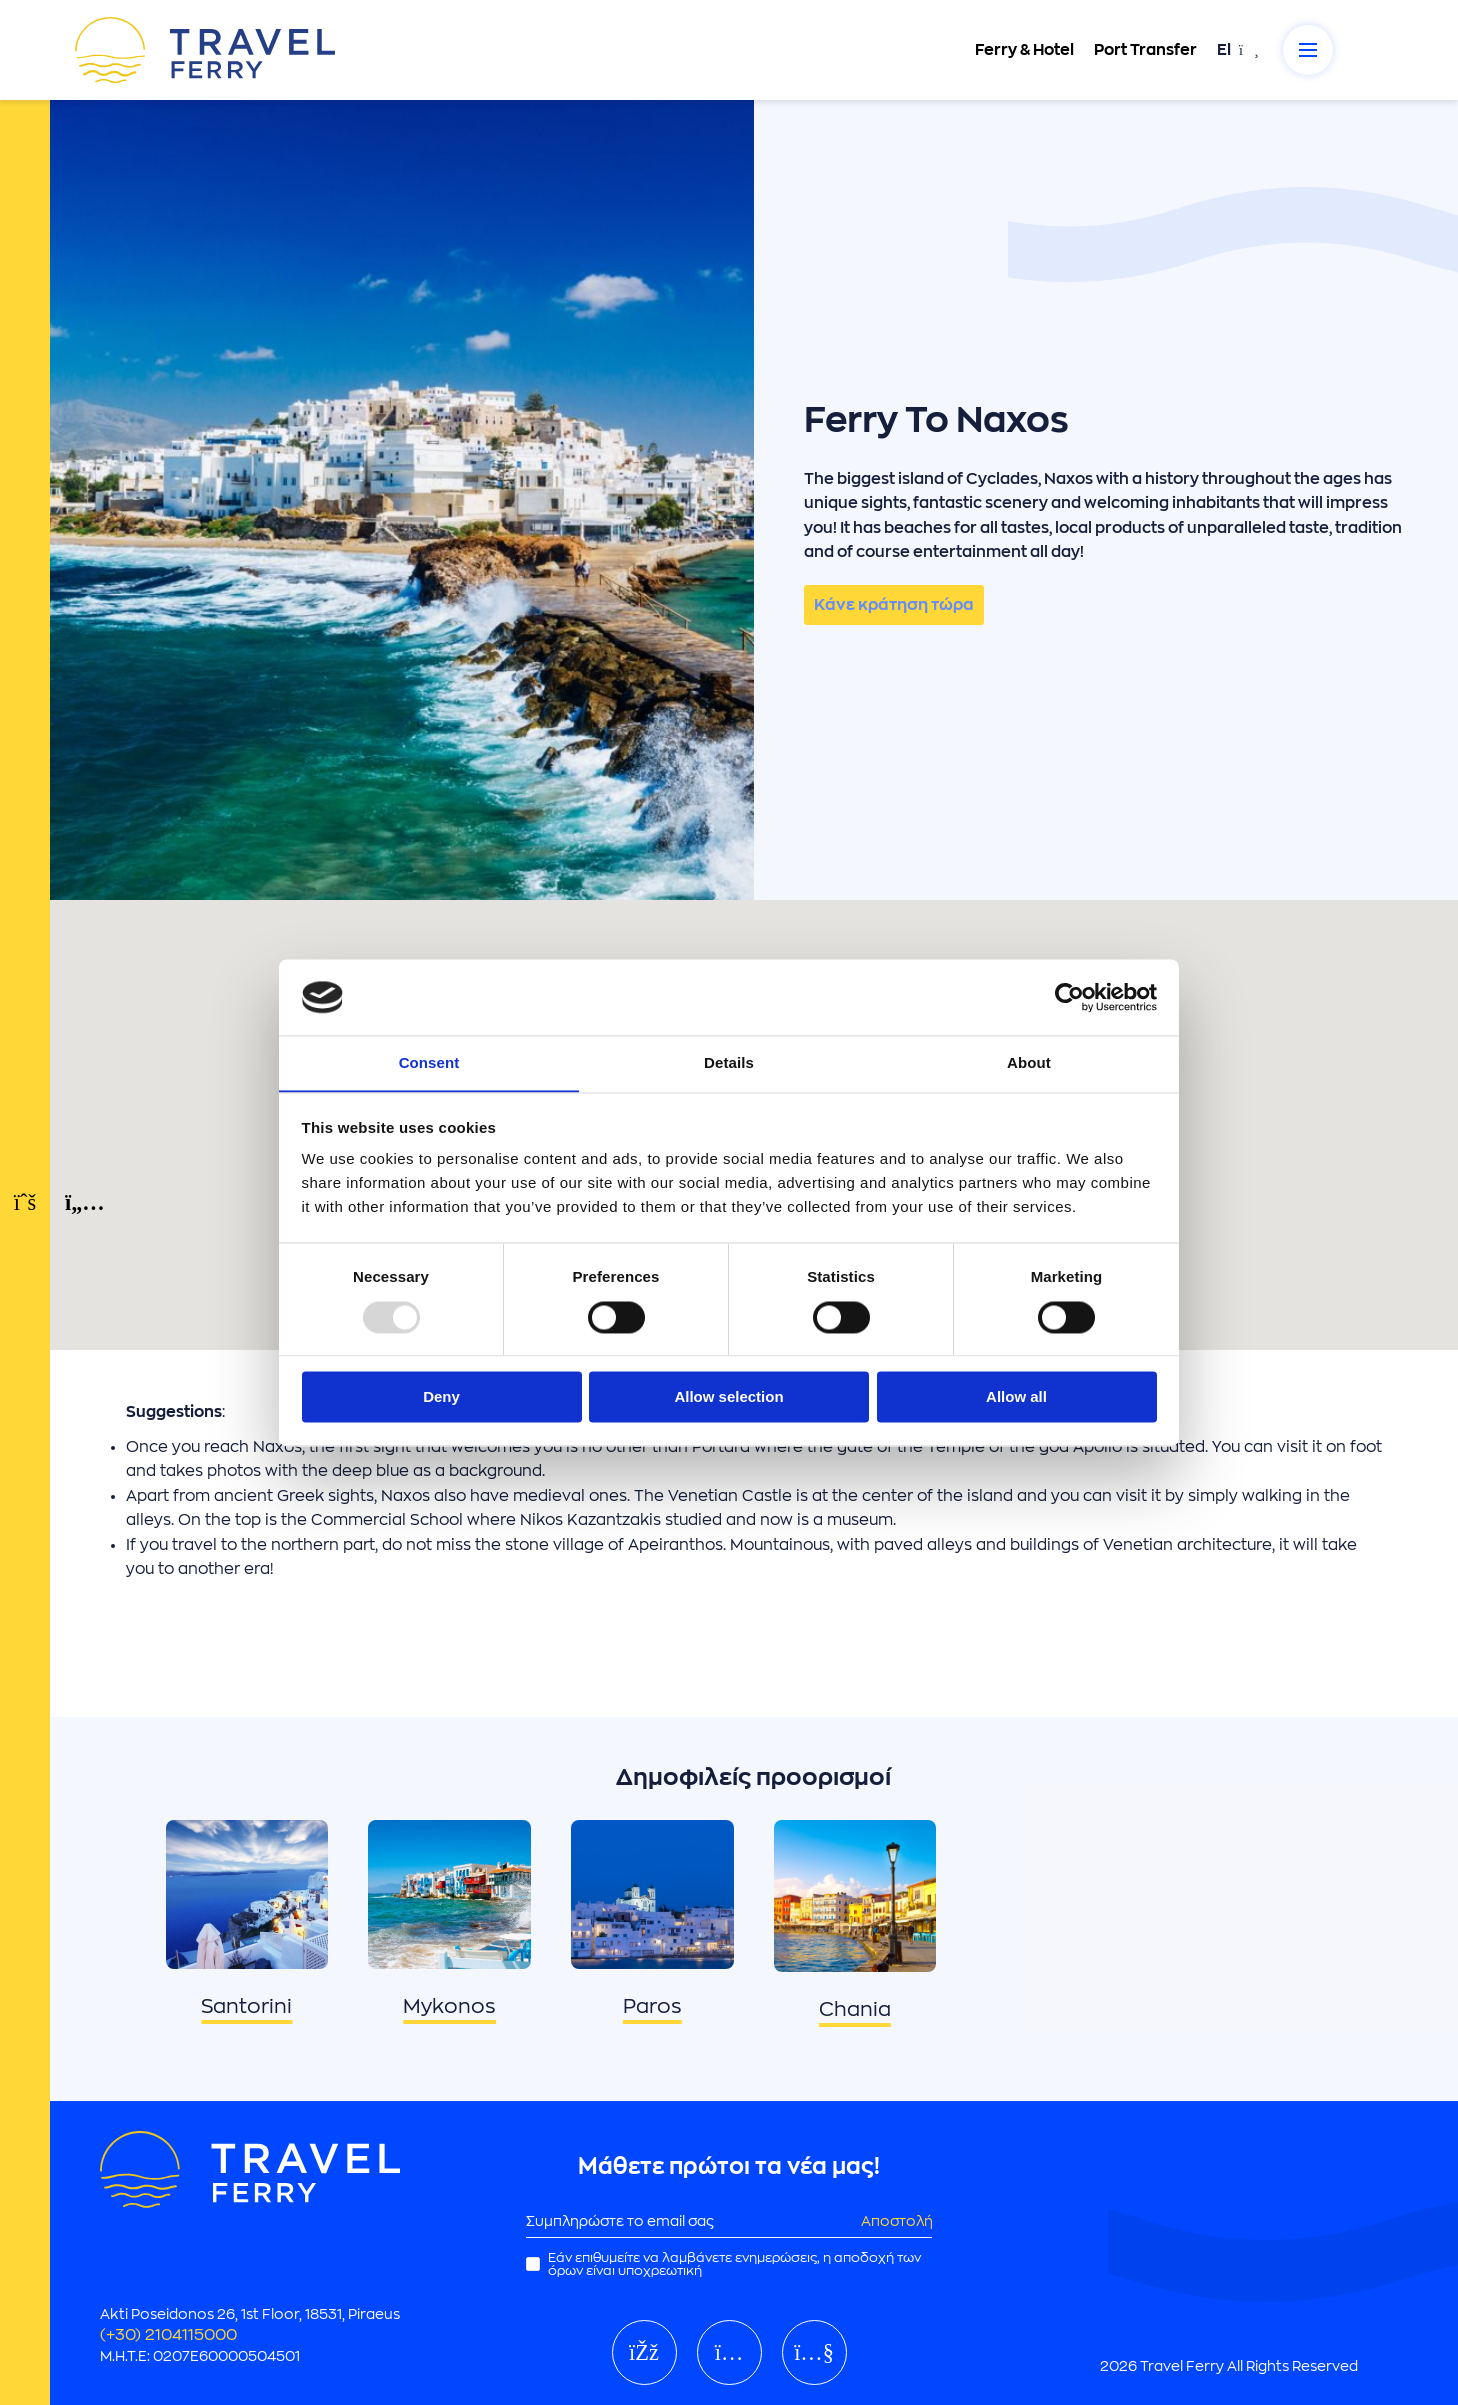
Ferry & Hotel (1023, 50)
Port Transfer (1144, 50)
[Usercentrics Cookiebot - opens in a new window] (1069, 997)
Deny (441, 1397)
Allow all (1016, 1397)
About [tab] (1029, 1062)
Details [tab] (729, 1062)
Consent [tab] (429, 1062)
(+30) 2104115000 (168, 2335)
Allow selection (728, 1397)
